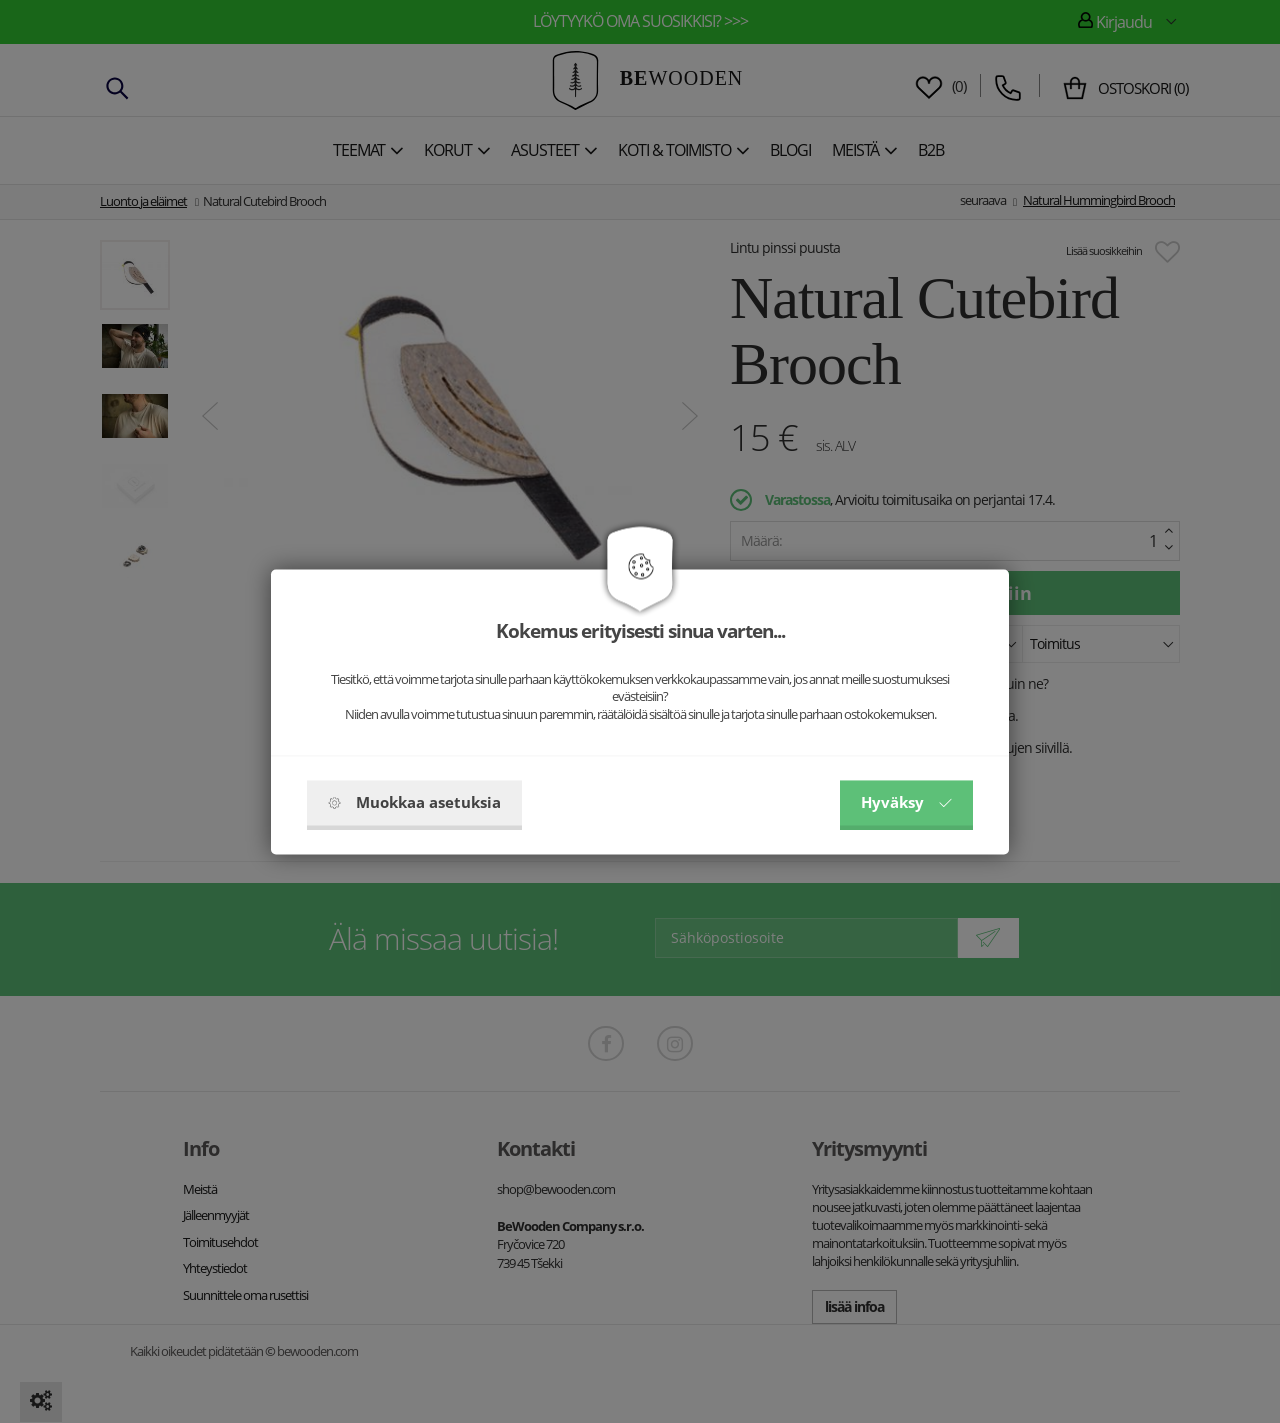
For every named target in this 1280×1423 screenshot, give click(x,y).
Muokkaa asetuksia (414, 802)
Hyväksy (906, 802)
